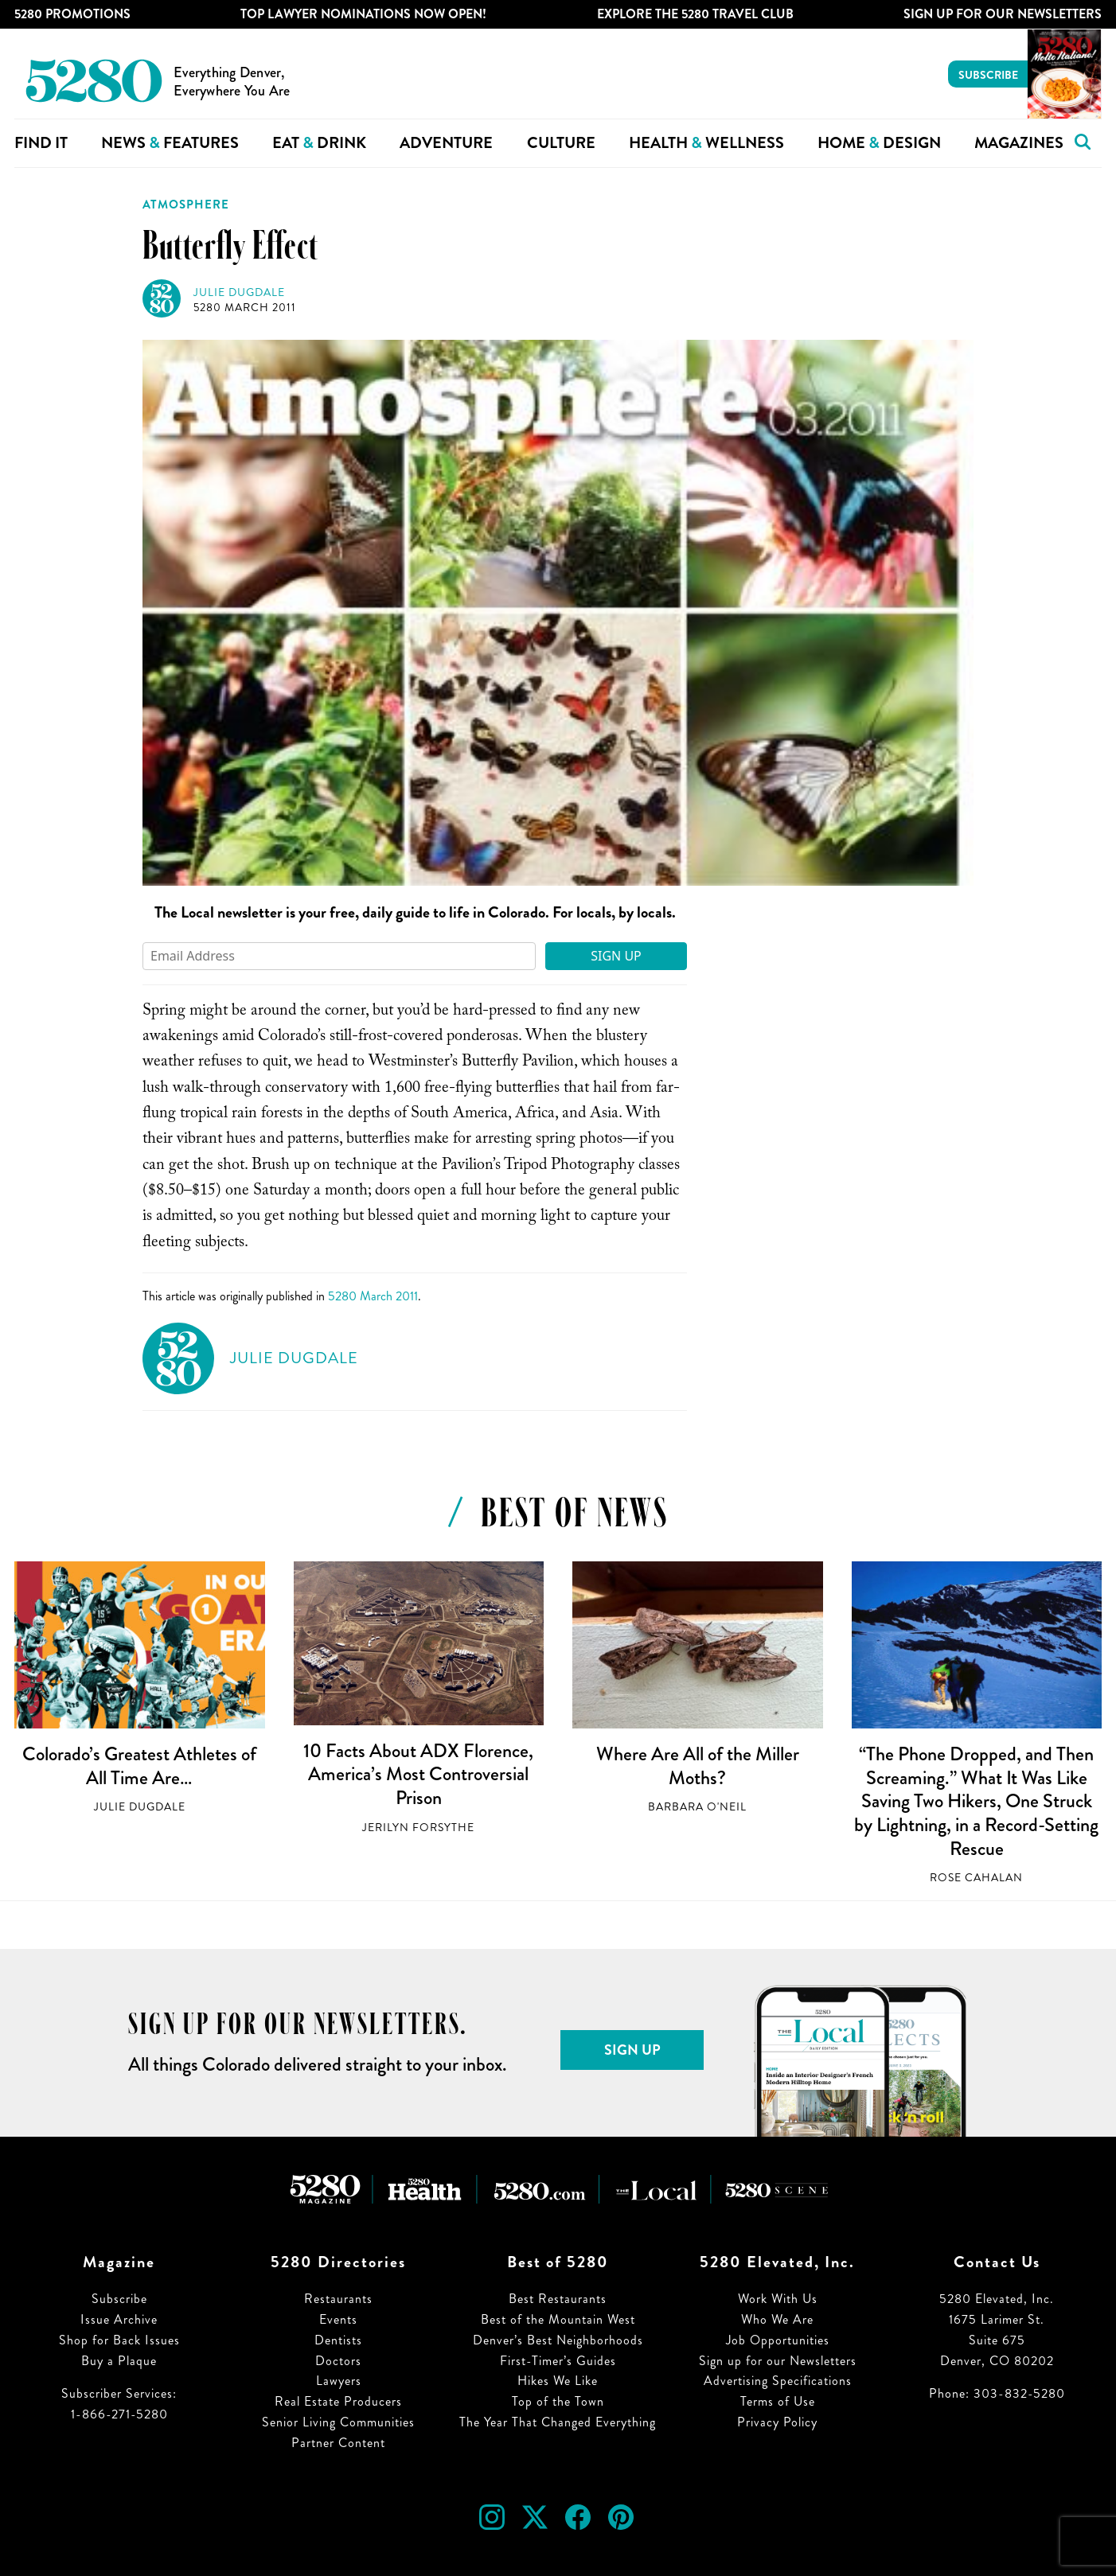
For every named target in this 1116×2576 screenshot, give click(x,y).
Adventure (446, 142)
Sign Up (616, 956)
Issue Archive (119, 2319)
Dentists (338, 2340)
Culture (561, 142)
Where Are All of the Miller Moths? (697, 1765)
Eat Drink (319, 142)
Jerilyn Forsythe (418, 1827)
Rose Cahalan (976, 1877)
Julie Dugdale (239, 292)
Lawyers (338, 2380)
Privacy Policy (777, 2422)
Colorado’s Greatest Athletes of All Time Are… (139, 1765)
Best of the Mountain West (558, 2319)
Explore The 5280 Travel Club (695, 14)
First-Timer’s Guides (558, 2361)
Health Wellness (706, 142)
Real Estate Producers (338, 2401)
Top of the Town (558, 2401)
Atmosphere (185, 204)
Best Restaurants (558, 2299)
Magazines (1018, 142)
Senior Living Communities (338, 2422)
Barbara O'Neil (697, 1806)
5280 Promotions (72, 14)
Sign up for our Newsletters (778, 2361)
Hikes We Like (557, 2380)
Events (338, 2319)
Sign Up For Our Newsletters (1002, 14)
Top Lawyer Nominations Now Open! (363, 14)
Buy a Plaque (119, 2361)
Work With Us (777, 2299)
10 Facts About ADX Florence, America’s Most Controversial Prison (418, 1774)
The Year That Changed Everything (557, 2422)
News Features (170, 142)
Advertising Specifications (778, 2380)
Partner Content (338, 2443)
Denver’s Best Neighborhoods (558, 2340)
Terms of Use (777, 2401)
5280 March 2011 (244, 307)
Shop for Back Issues (119, 2340)
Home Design (879, 142)
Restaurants (338, 2299)
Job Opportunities (777, 2340)
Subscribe (988, 75)
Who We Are (777, 2319)
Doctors (338, 2361)
